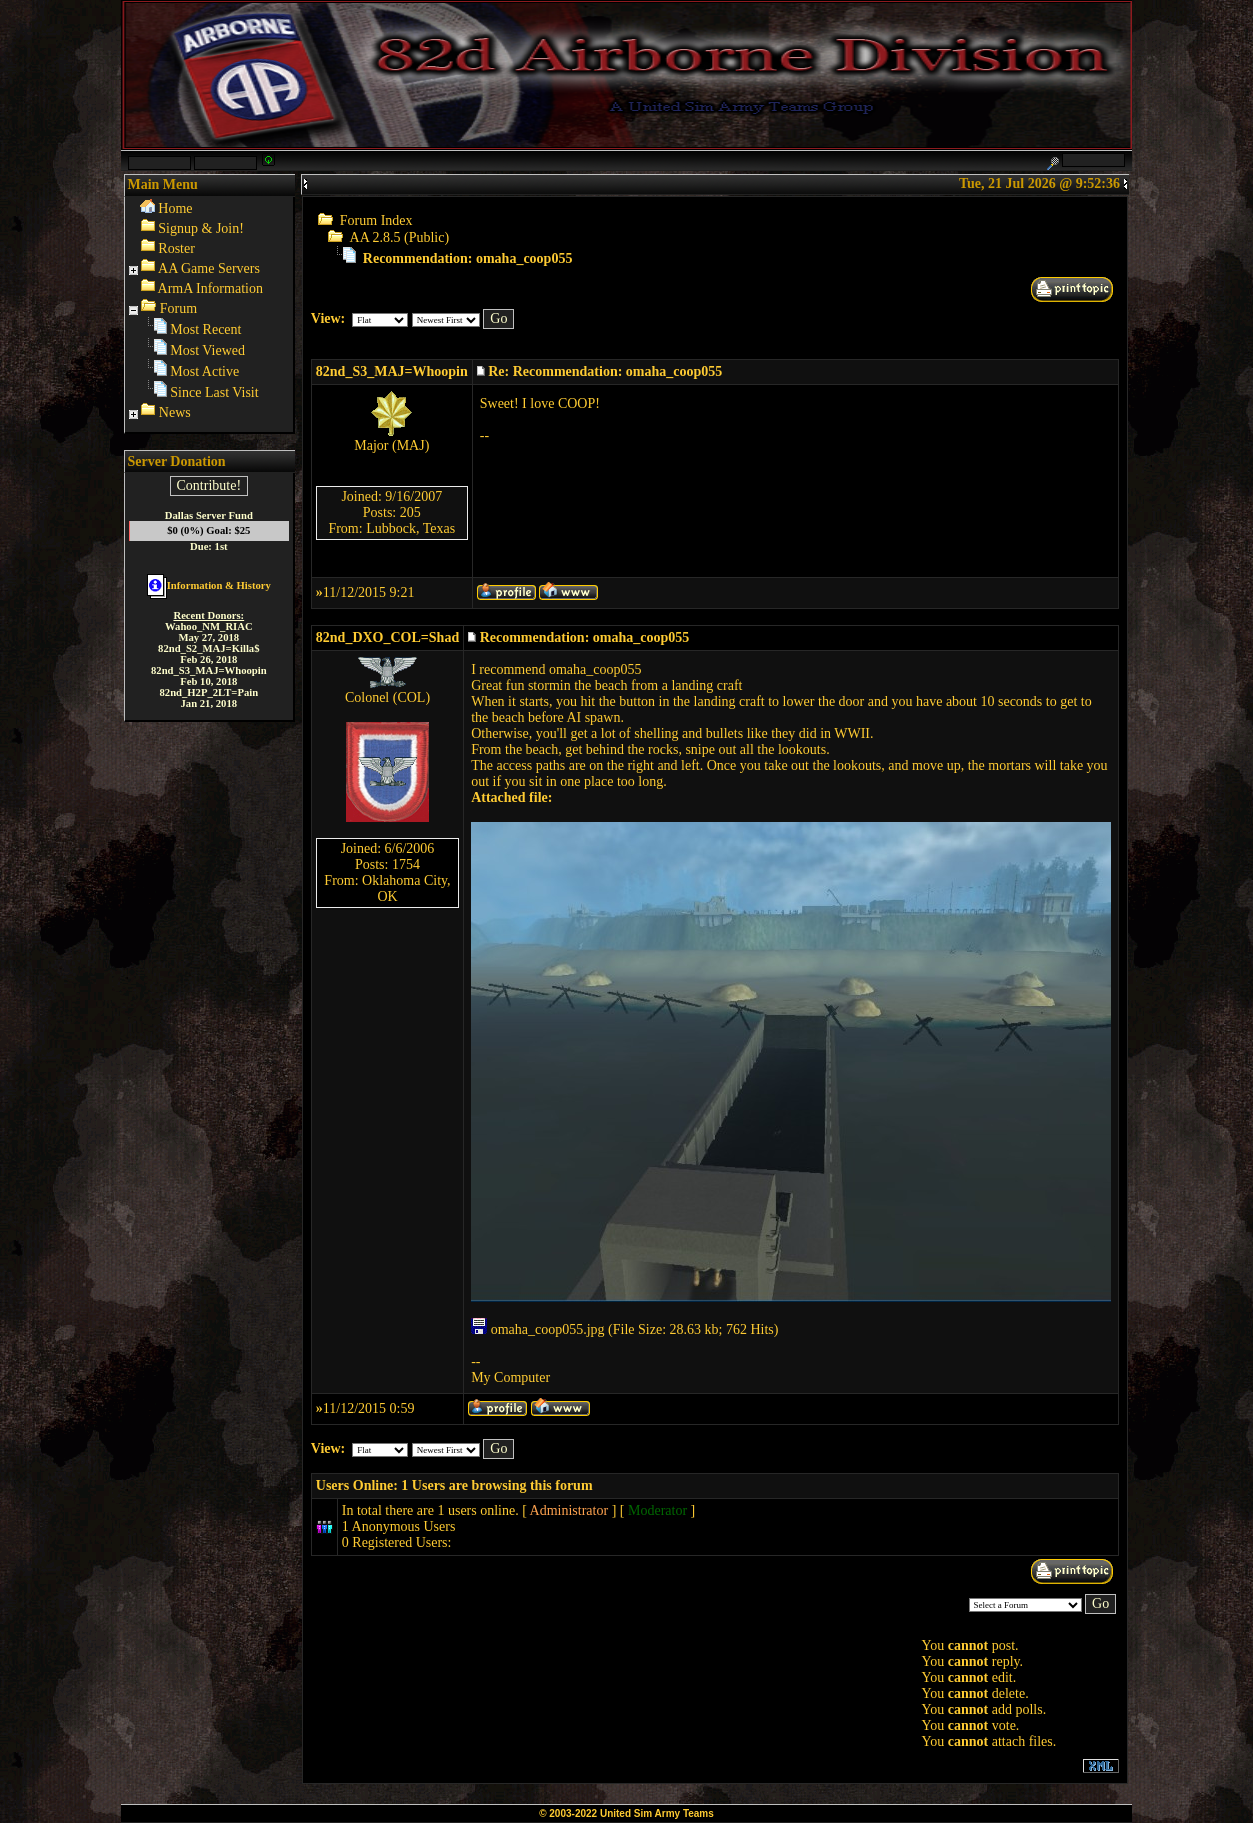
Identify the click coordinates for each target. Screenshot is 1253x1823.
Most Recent (205, 329)
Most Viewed (207, 350)
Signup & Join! (201, 228)
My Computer (510, 1377)
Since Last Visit (214, 392)
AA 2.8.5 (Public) (400, 237)
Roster (176, 248)
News (175, 412)
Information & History (209, 585)
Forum (178, 308)
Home (175, 208)
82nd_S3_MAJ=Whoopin (392, 371)
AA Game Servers (209, 268)
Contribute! (209, 485)
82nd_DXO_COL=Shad (387, 637)
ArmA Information (210, 288)
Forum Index (376, 220)
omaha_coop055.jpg (537, 1329)
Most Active (204, 371)
